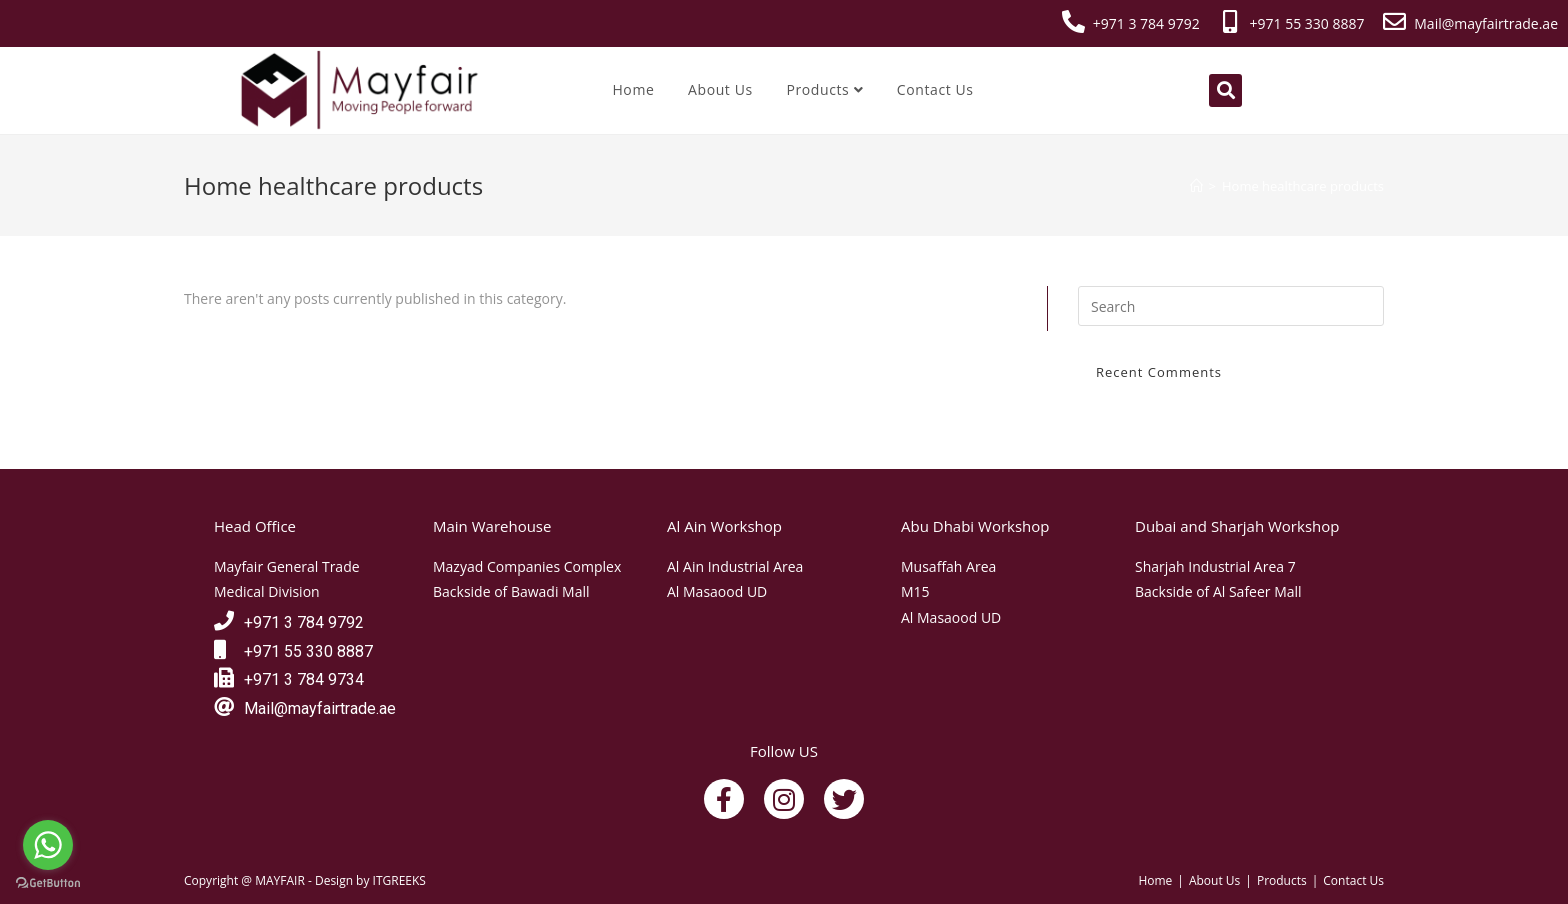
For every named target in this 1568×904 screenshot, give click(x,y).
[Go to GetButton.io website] (48, 883)
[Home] (1196, 186)
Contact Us (935, 89)
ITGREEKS (399, 880)
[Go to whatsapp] (48, 845)
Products (824, 89)
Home (633, 89)
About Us (720, 89)
